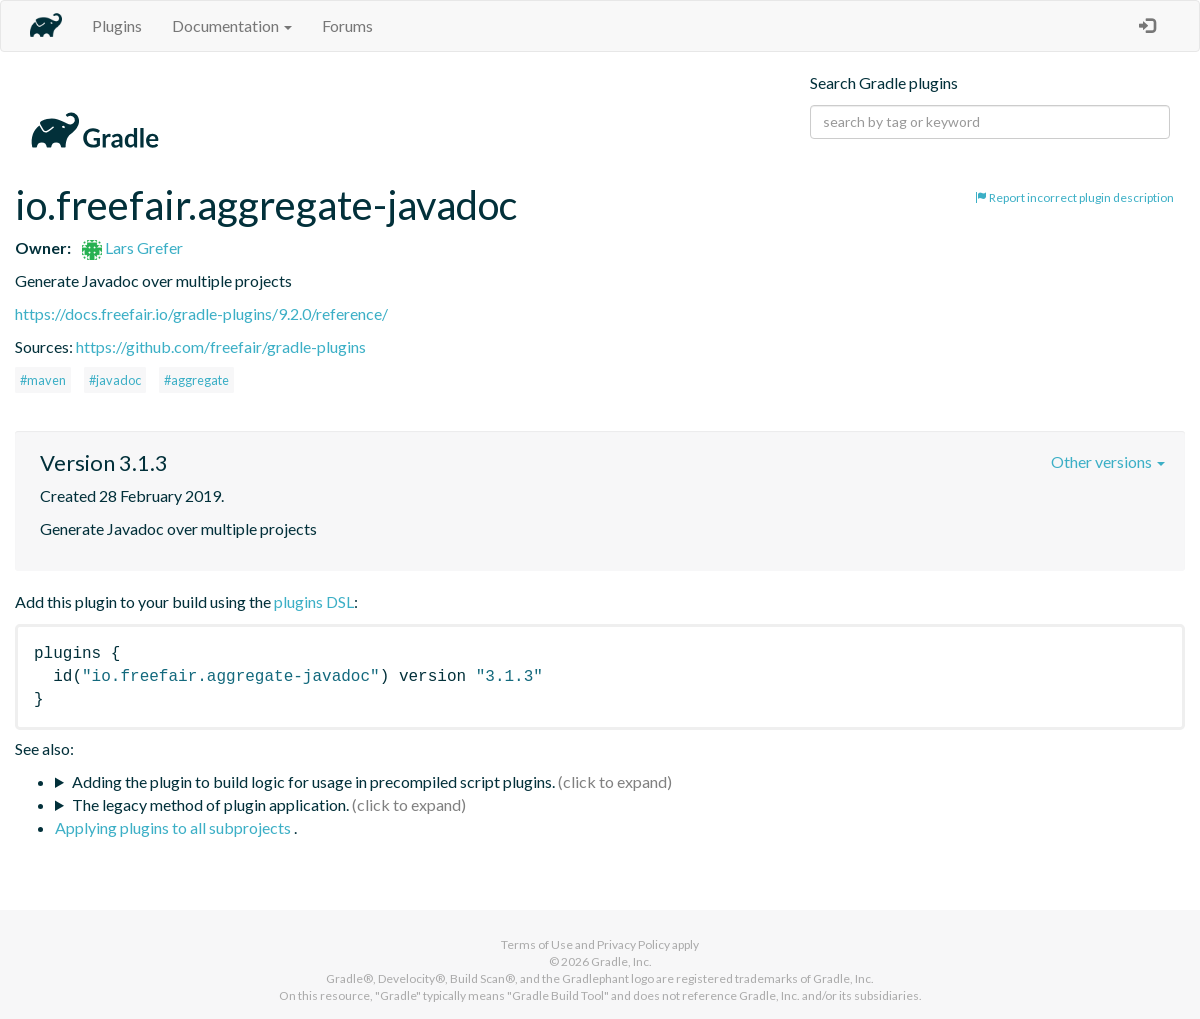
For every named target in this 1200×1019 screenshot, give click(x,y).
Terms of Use (537, 944)
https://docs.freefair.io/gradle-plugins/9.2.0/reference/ (201, 313)
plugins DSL (314, 601)
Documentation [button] (232, 25)
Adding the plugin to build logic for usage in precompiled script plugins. (313, 781)
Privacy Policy (633, 944)
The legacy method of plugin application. (210, 804)
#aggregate (196, 380)
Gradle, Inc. (621, 961)
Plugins (117, 25)
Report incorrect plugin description (1074, 197)
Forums (347, 25)
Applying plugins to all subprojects (174, 827)
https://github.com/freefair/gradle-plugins (221, 346)
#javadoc (115, 380)
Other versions (1108, 461)
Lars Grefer (132, 247)
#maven (43, 380)
